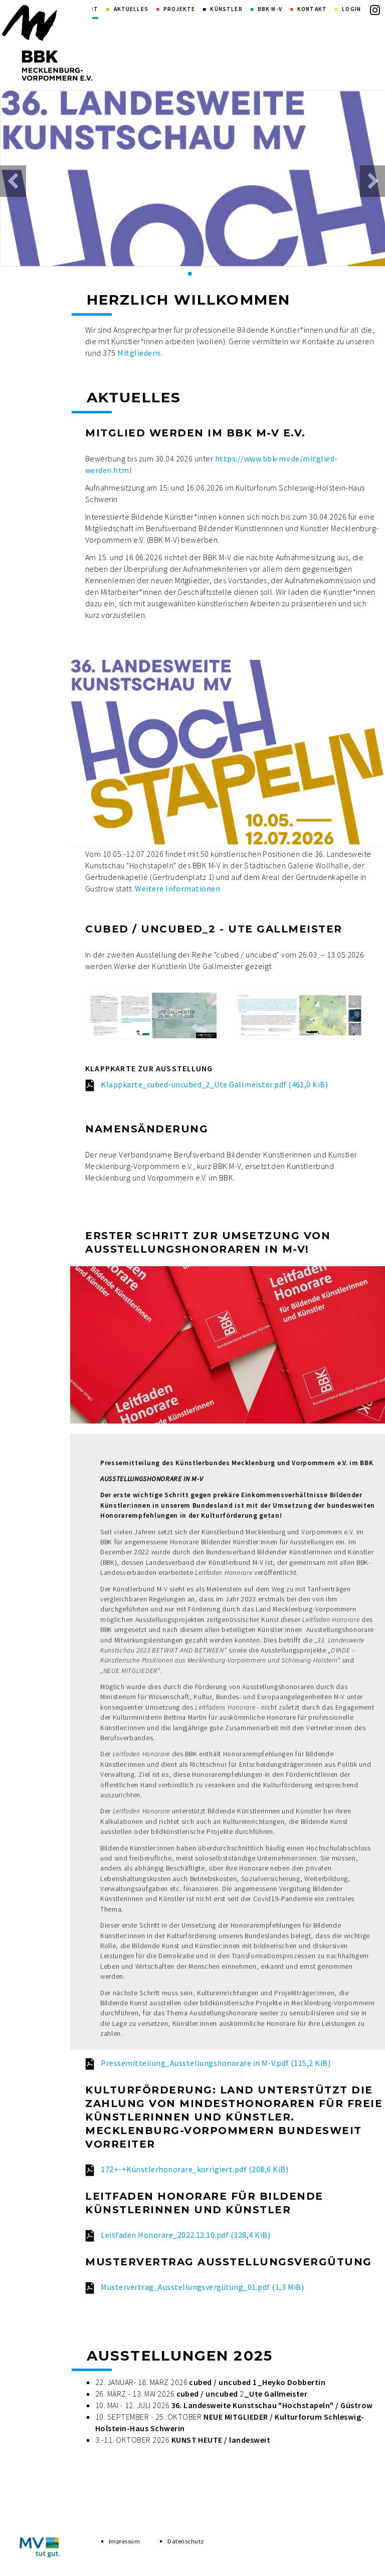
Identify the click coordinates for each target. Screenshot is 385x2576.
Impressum (124, 2544)
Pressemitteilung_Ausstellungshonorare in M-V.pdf (215, 2063)
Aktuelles (131, 9)
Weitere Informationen (177, 888)
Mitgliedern (138, 353)
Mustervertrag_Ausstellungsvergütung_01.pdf (202, 2287)
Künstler (226, 9)
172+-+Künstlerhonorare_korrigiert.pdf (194, 2169)
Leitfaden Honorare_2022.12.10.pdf (185, 2235)
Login (351, 9)
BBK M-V (270, 9)
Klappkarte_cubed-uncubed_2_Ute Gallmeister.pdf (214, 1084)
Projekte (179, 9)
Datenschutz (185, 2544)
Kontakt (312, 9)
